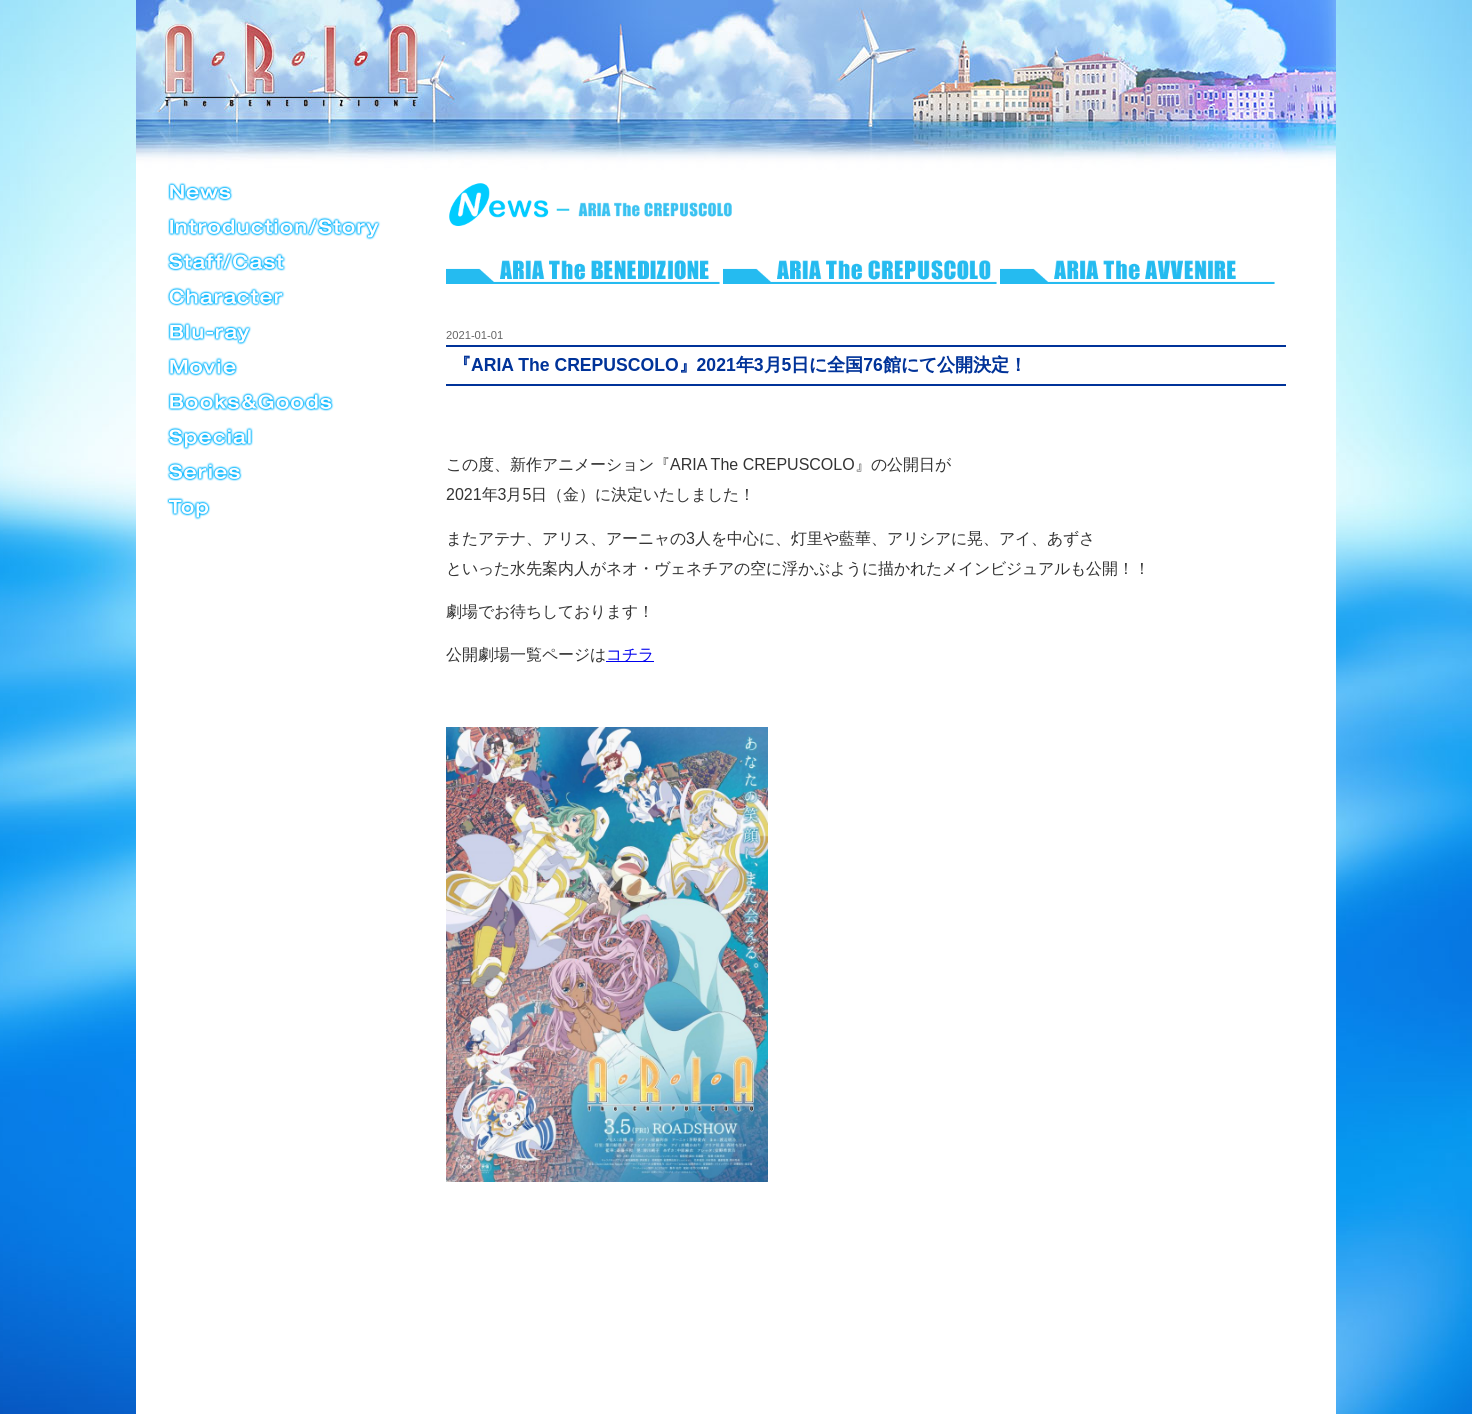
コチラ (630, 654)
